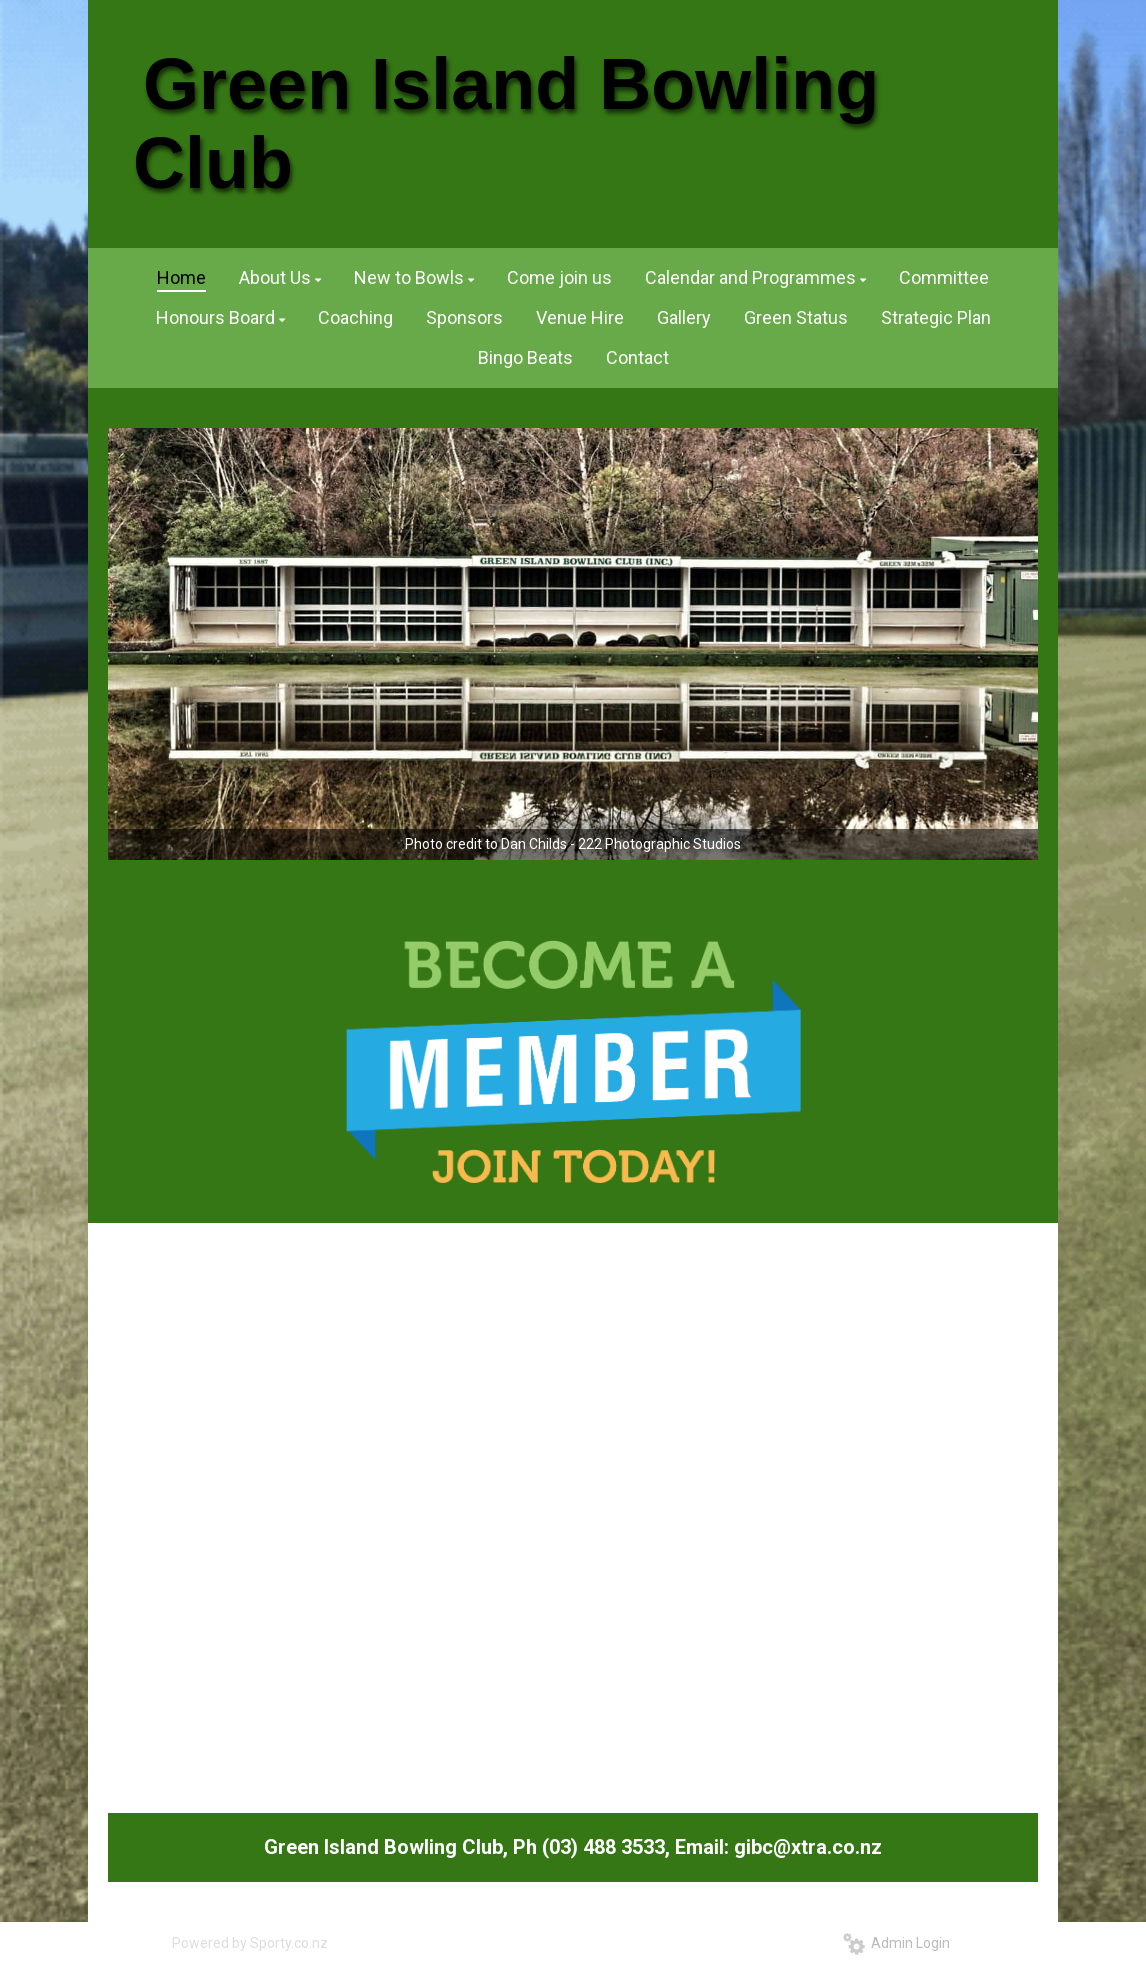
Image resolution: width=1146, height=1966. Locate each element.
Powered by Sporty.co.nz (250, 1943)
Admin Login (896, 1943)
